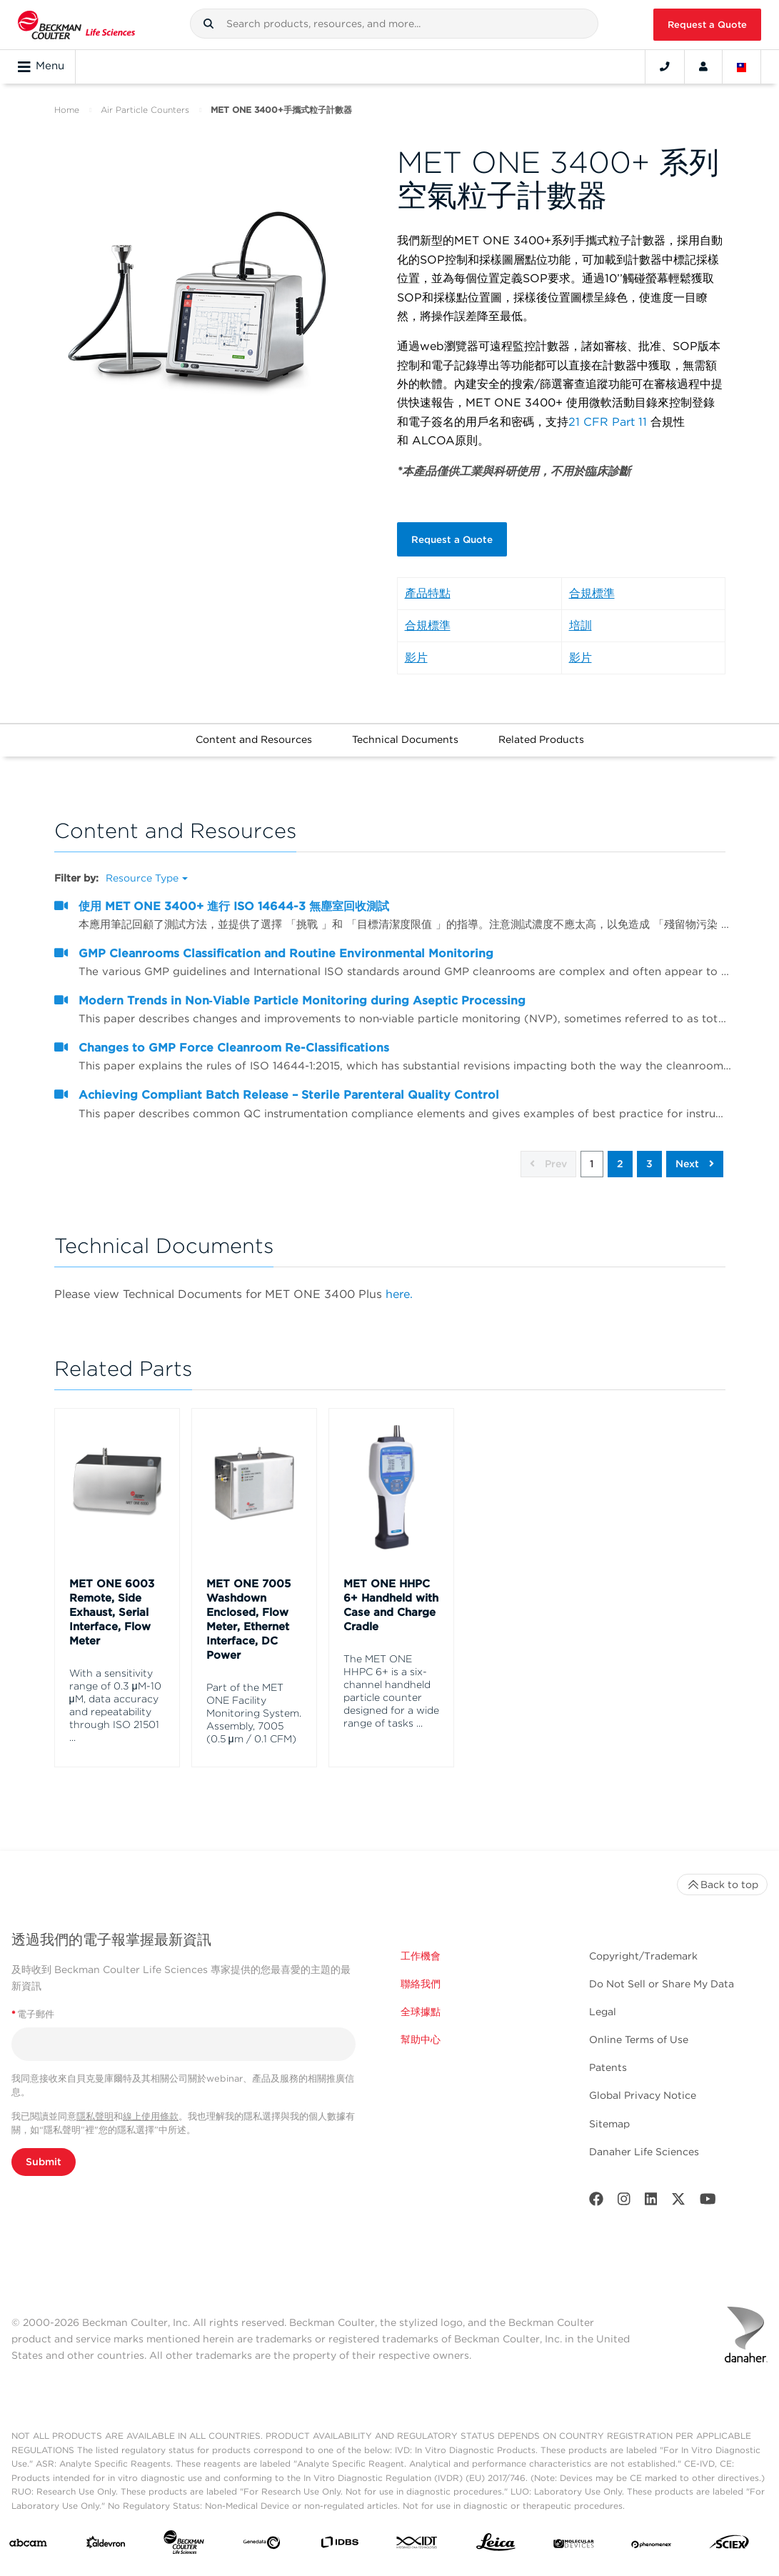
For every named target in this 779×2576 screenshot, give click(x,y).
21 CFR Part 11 (607, 422)
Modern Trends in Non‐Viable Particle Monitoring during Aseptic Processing (302, 987)
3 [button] (649, 1151)
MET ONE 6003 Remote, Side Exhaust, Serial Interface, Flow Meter (111, 1599)
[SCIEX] (729, 2531)
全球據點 (421, 1998)
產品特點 (428, 579)
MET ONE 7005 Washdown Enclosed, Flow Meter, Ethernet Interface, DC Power (248, 1606)
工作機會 (421, 1942)
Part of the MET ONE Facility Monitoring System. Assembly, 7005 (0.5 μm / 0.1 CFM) (253, 1699)
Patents (608, 2054)
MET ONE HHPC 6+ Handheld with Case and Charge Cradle (390, 1591)
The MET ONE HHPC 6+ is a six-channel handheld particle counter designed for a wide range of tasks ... (391, 1677)
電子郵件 (32, 2001)
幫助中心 (421, 2026)
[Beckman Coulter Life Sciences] (184, 2532)
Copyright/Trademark (643, 1942)
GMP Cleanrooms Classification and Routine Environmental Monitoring (286, 940)
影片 (416, 644)
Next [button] (694, 1151)
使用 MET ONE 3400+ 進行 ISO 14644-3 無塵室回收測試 (234, 892)
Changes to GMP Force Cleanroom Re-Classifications (234, 1034)
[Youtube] (708, 2188)
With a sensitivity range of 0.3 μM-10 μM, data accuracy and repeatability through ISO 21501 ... (115, 1691)
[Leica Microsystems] (496, 2532)
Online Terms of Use (638, 2026)
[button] (208, 23)
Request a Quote (707, 24)
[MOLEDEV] (574, 2531)
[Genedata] (262, 2532)
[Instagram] (624, 2188)
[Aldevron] (106, 2531)
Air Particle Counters (145, 109)
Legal (602, 1998)
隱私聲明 (95, 2102)
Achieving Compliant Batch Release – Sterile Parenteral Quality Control (289, 1081)
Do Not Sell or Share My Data (661, 1970)
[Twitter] (678, 2188)
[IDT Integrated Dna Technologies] (417, 2532)
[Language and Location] (742, 66)
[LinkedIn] (651, 2188)
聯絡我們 (421, 1970)
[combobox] (394, 24)
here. (399, 1280)
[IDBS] (339, 2531)
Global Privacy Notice (642, 2082)
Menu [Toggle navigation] (41, 66)
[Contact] (664, 66)
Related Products (541, 726)
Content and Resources (254, 726)
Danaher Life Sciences (644, 2138)
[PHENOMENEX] (651, 2531)
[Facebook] (596, 2188)
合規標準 (592, 579)
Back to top (722, 1871)
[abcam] (28, 2532)
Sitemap (609, 2110)
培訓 (580, 612)
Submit (43, 2148)
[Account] (703, 66)
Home (66, 109)
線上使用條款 (151, 2102)
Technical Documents (405, 726)
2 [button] (620, 1151)
